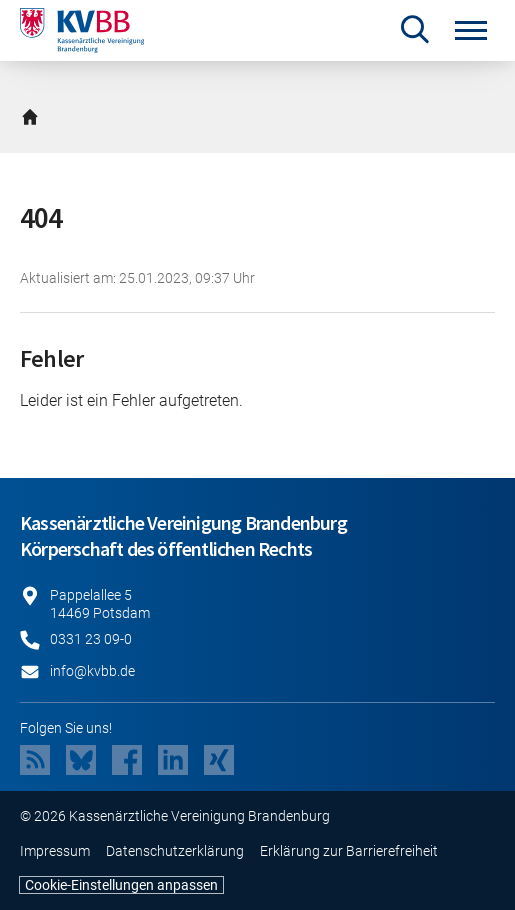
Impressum (55, 851)
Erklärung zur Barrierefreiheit (349, 851)
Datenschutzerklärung (175, 851)
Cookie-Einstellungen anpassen (121, 885)
